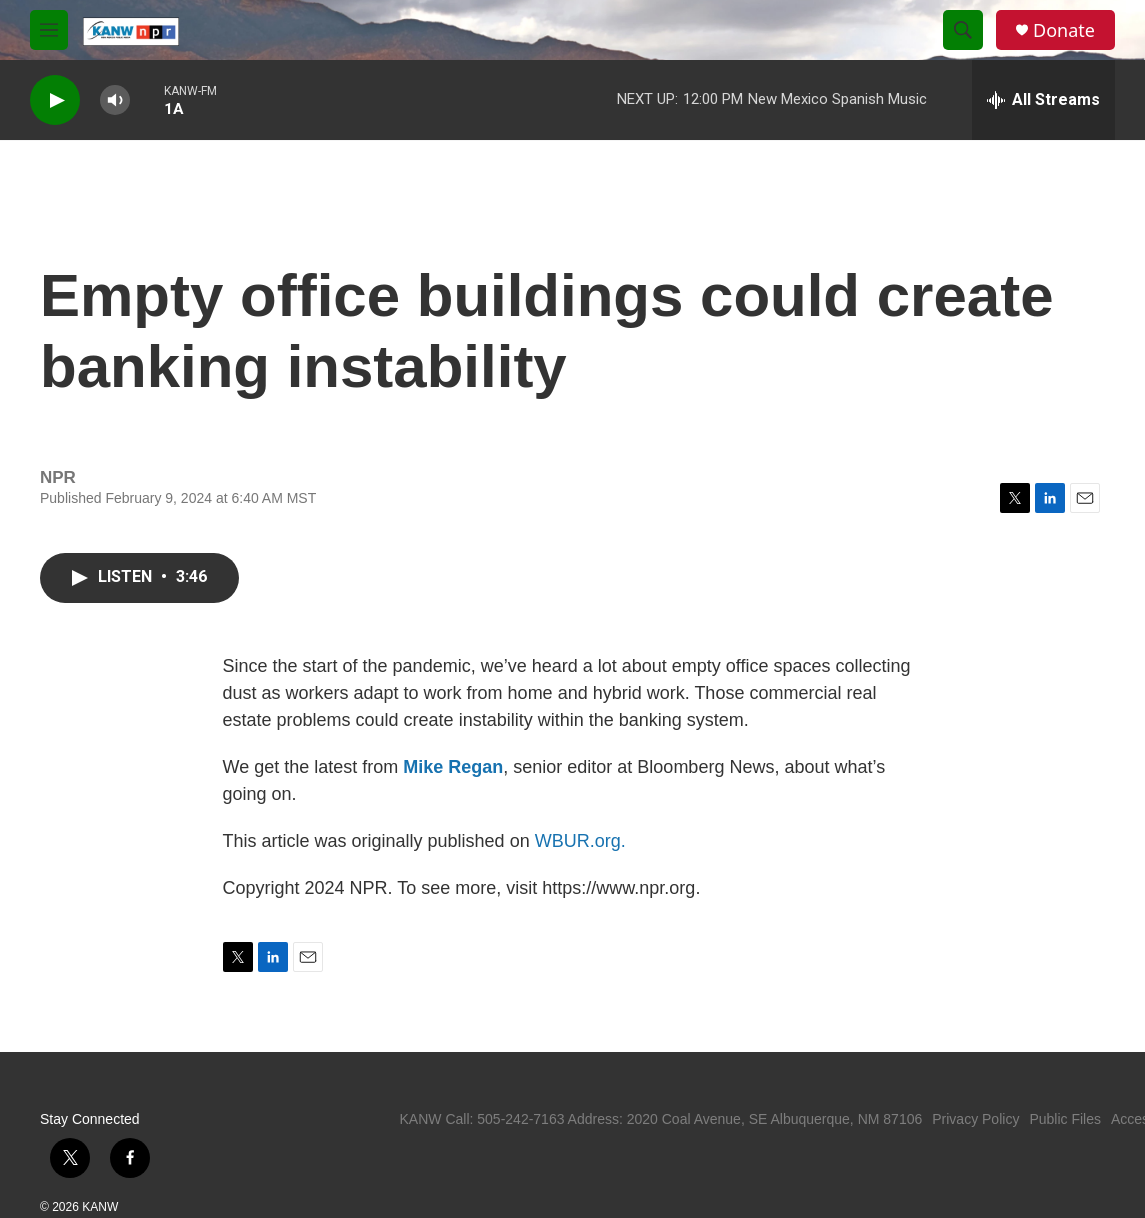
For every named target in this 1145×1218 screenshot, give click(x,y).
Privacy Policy (975, 1119)
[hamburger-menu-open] (49, 30)
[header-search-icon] (963, 30)
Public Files (1065, 1119)
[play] (55, 100)
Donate (1064, 30)
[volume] (115, 100)
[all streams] (1043, 100)
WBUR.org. (580, 841)
